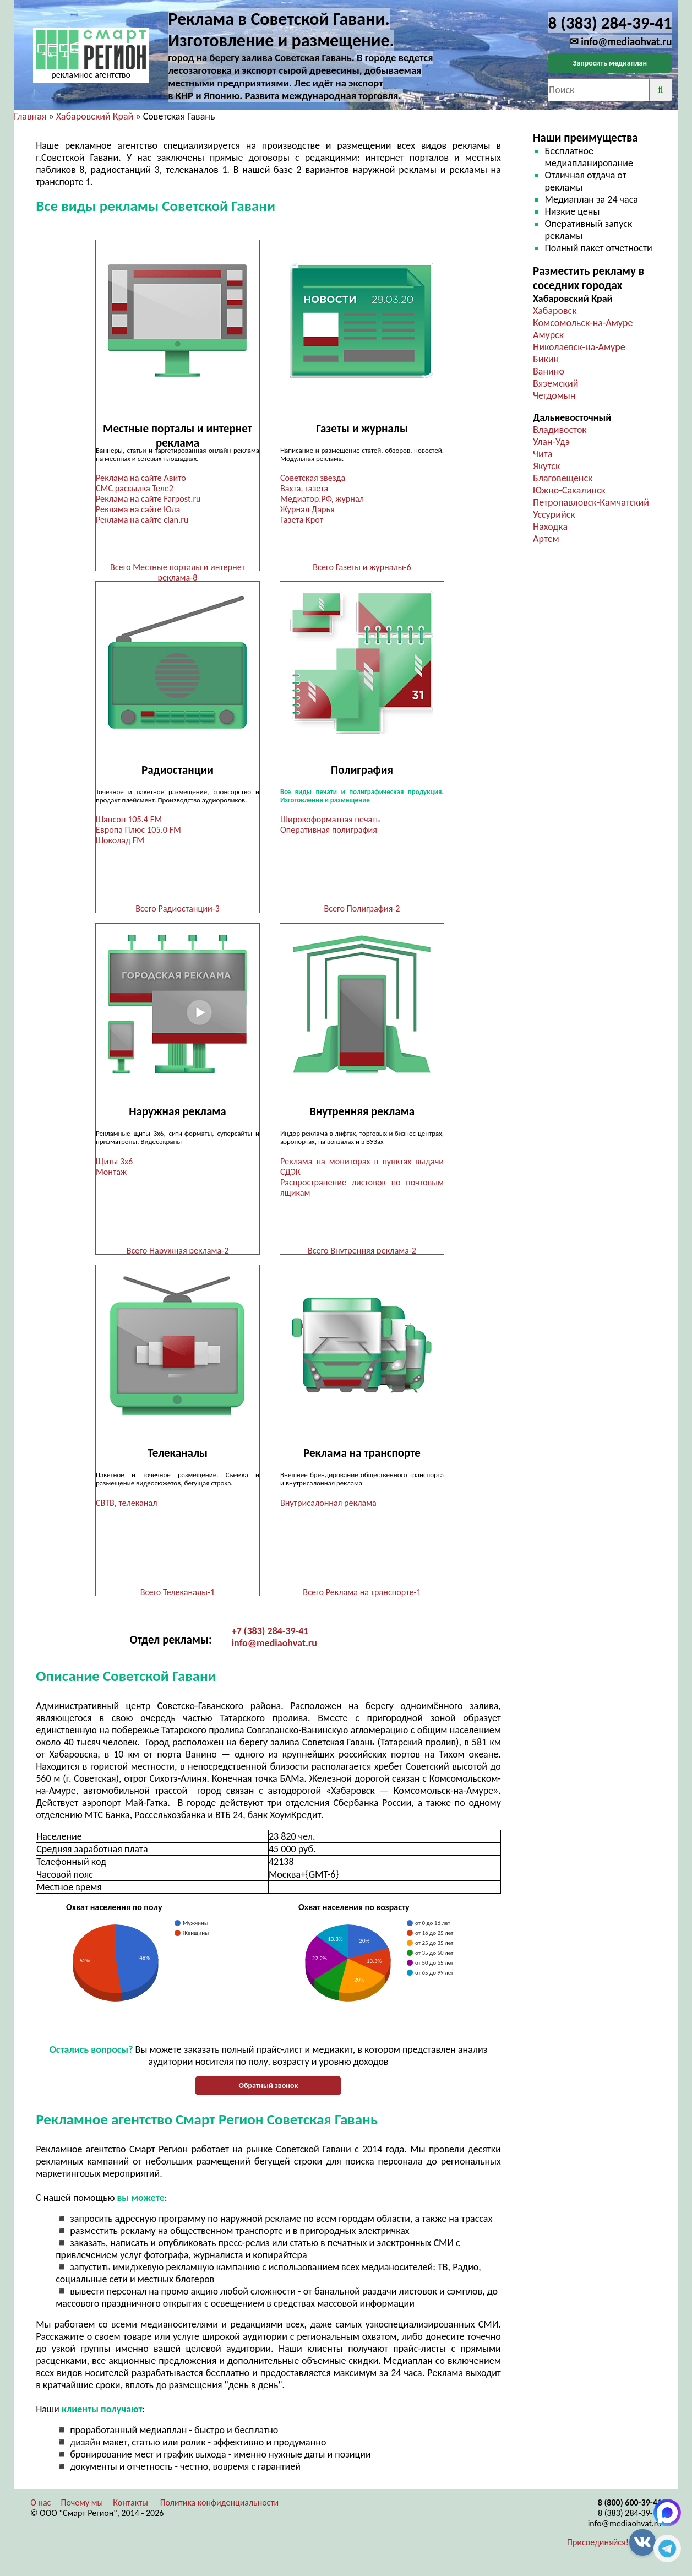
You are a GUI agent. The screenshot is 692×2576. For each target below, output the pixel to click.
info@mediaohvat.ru (274, 1649)
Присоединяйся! (598, 2548)
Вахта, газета (304, 488)
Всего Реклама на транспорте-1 (362, 1596)
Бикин (546, 359)
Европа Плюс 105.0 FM (138, 831)
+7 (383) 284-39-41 (270, 1637)
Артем (546, 539)
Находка (550, 526)
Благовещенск (562, 478)
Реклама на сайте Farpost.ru (148, 498)
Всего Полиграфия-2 (362, 910)
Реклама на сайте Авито (141, 478)
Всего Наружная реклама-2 (178, 1253)
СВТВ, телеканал (126, 1507)
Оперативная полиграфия (328, 831)
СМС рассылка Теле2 (134, 488)
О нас (40, 2508)
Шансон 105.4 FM (129, 821)
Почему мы (82, 2508)
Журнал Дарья (307, 509)
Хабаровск (555, 311)
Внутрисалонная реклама (328, 1507)
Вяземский (555, 383)
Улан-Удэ (551, 442)
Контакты (130, 2508)
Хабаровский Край (95, 116)
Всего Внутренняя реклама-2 (362, 1253)
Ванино (548, 371)
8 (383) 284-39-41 (630, 2519)
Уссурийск (554, 514)
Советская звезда (312, 478)
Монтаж (111, 1174)
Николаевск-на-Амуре (579, 347)
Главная (30, 116)
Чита (542, 454)
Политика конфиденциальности (219, 2508)
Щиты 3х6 (114, 1164)
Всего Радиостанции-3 (177, 910)
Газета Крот (301, 519)
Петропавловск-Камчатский (591, 502)
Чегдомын (554, 395)
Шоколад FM (120, 842)
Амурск (548, 335)
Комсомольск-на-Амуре (583, 323)
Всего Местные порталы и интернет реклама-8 (177, 572)
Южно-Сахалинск (569, 490)
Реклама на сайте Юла (138, 509)
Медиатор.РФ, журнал (322, 498)
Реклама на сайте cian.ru (142, 519)
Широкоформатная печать (330, 821)
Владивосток (560, 430)
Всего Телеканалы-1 (177, 1596)
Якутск (546, 466)
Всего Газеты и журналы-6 (362, 567)
